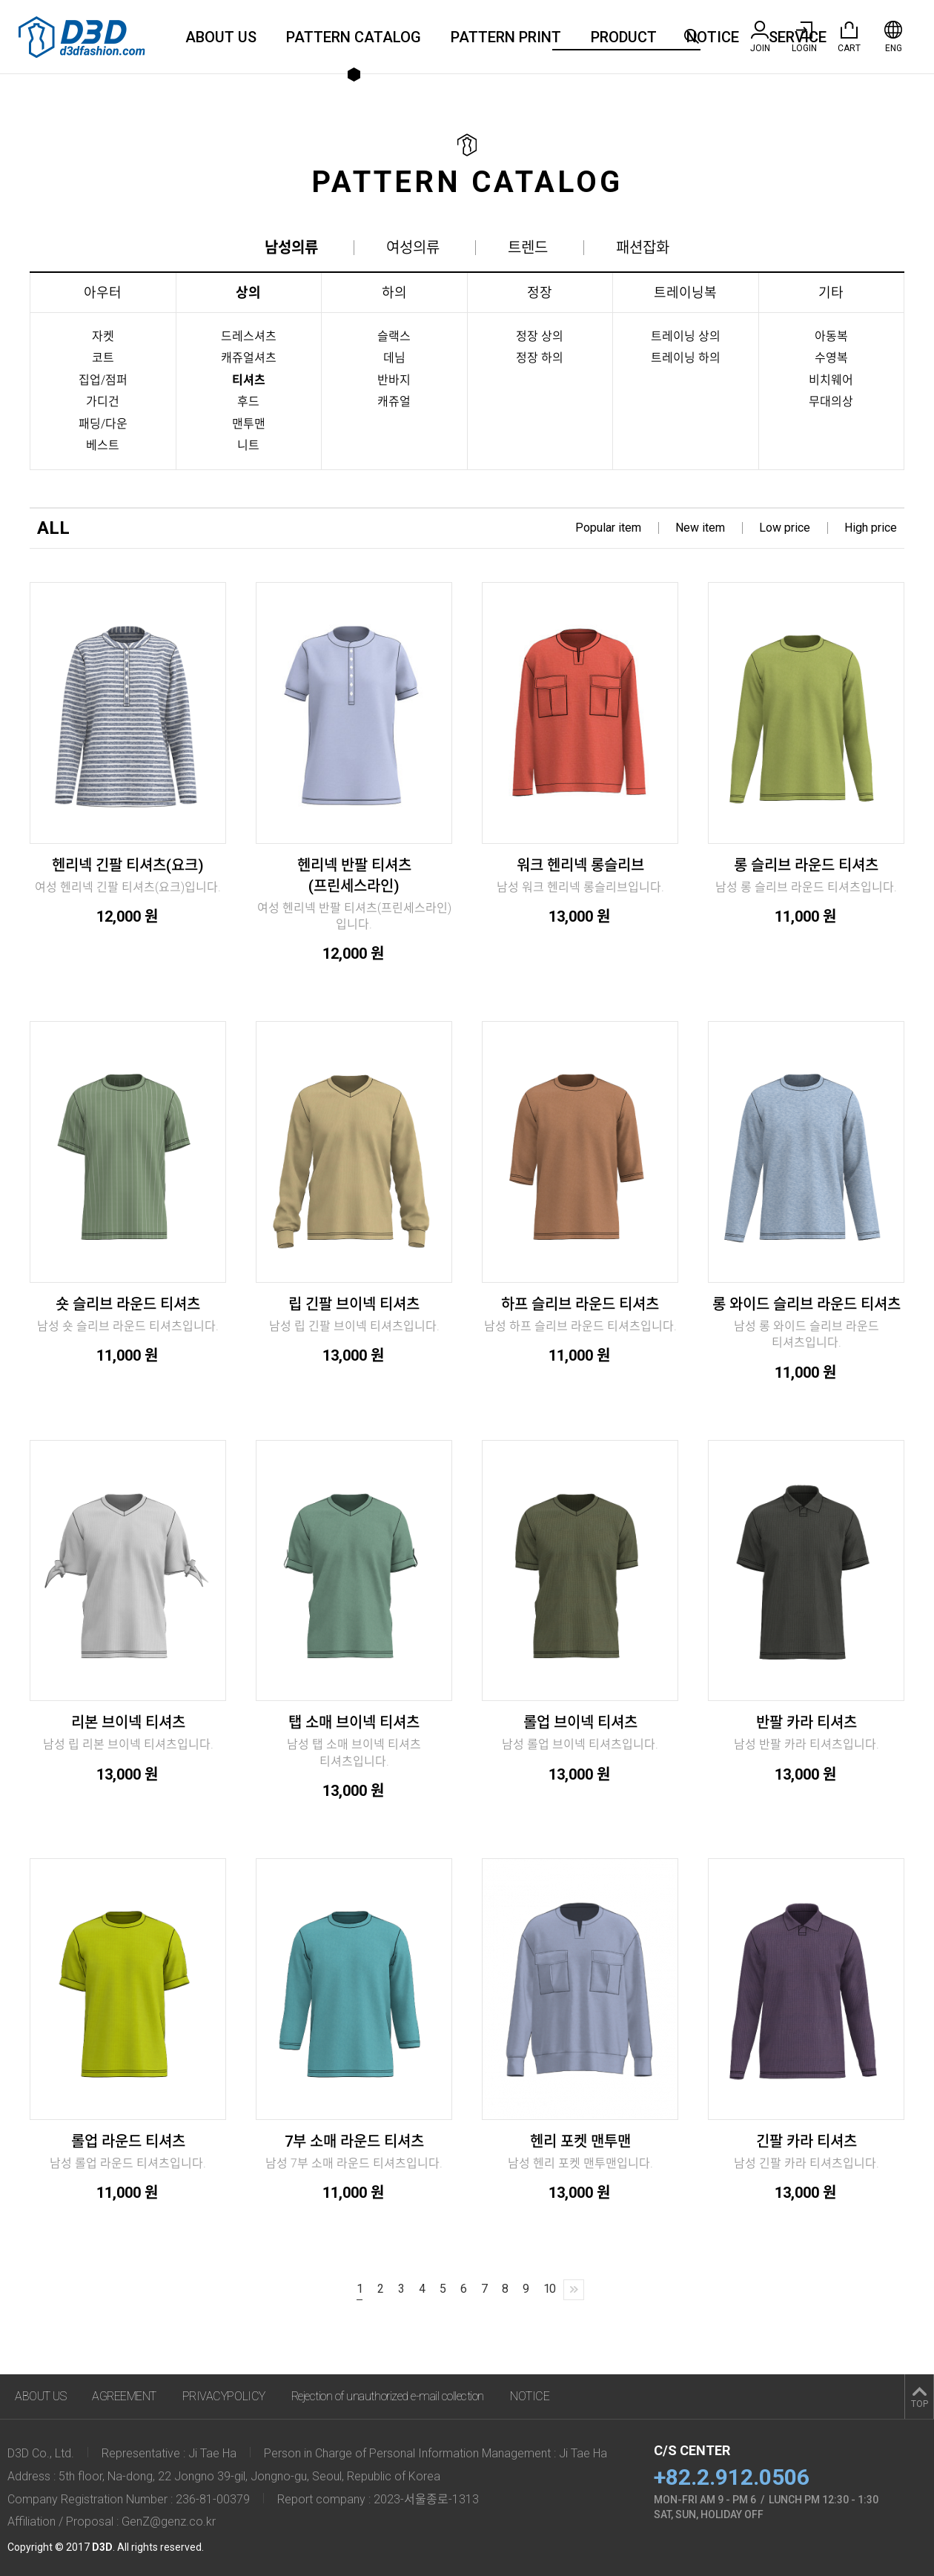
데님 (394, 358)
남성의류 (291, 248)
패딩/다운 (103, 424)
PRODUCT (624, 37)
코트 (103, 358)
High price (870, 528)
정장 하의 (539, 358)
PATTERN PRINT (506, 37)
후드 (248, 401)
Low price (784, 528)
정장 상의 (539, 336)
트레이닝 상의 (686, 336)
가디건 (102, 401)
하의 (394, 292)
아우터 (103, 292)
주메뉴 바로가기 (0, 0)
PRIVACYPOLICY (223, 2396)
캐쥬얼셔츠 (248, 358)
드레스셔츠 (248, 336)
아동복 (831, 336)
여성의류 (413, 248)
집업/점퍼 (103, 380)
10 (549, 2289)
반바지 (394, 380)
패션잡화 (642, 248)
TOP (919, 2404)
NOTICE (712, 37)
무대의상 (831, 401)
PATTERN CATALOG (353, 37)
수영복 (831, 358)
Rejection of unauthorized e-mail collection (387, 2396)
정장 (539, 292)
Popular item (608, 528)
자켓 (103, 336)
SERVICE (798, 37)
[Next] (573, 2289)
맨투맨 (248, 424)
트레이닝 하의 (686, 358)
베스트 (102, 445)
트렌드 (528, 248)
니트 (248, 445)
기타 (831, 292)
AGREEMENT (124, 2396)
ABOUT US (220, 37)
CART (849, 37)
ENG (893, 37)
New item (700, 528)
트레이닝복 (685, 292)
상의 (248, 292)
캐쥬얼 (394, 401)
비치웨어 (831, 380)
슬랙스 (394, 336)
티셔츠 (248, 380)
